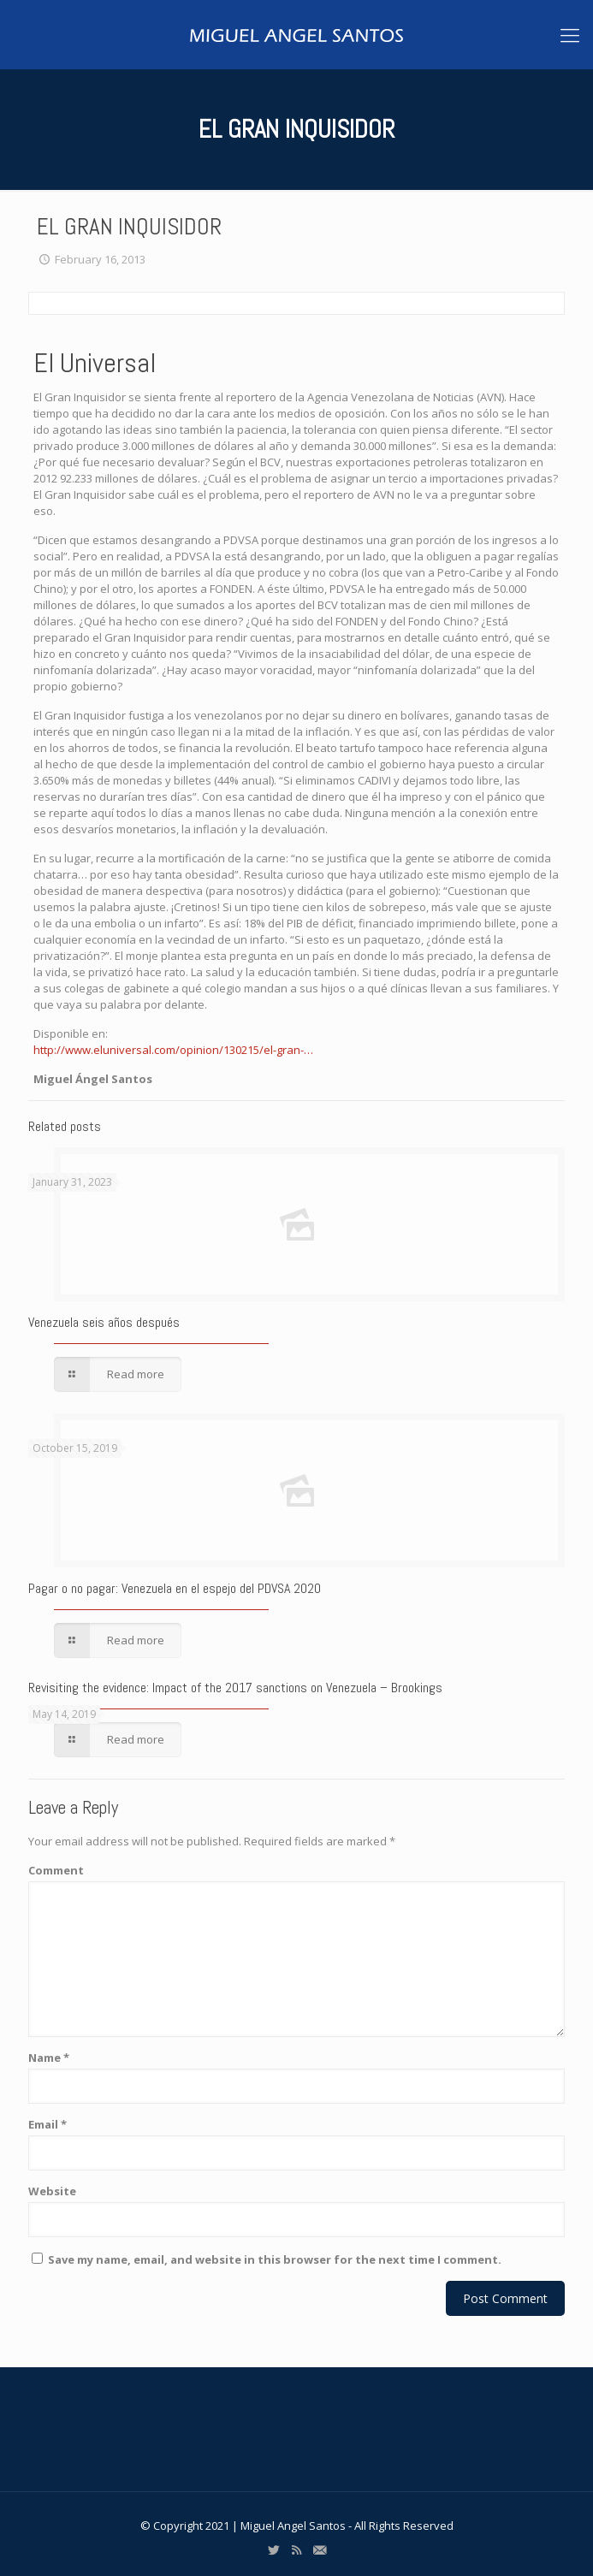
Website (52, 2191)
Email (47, 2124)
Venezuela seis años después (104, 1322)
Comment (56, 1870)
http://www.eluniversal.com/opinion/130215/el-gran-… (173, 1049)
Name (48, 2057)
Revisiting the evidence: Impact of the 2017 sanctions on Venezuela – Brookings (235, 1688)
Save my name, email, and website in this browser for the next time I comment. (274, 2259)
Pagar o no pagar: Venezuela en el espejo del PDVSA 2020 (174, 1588)
